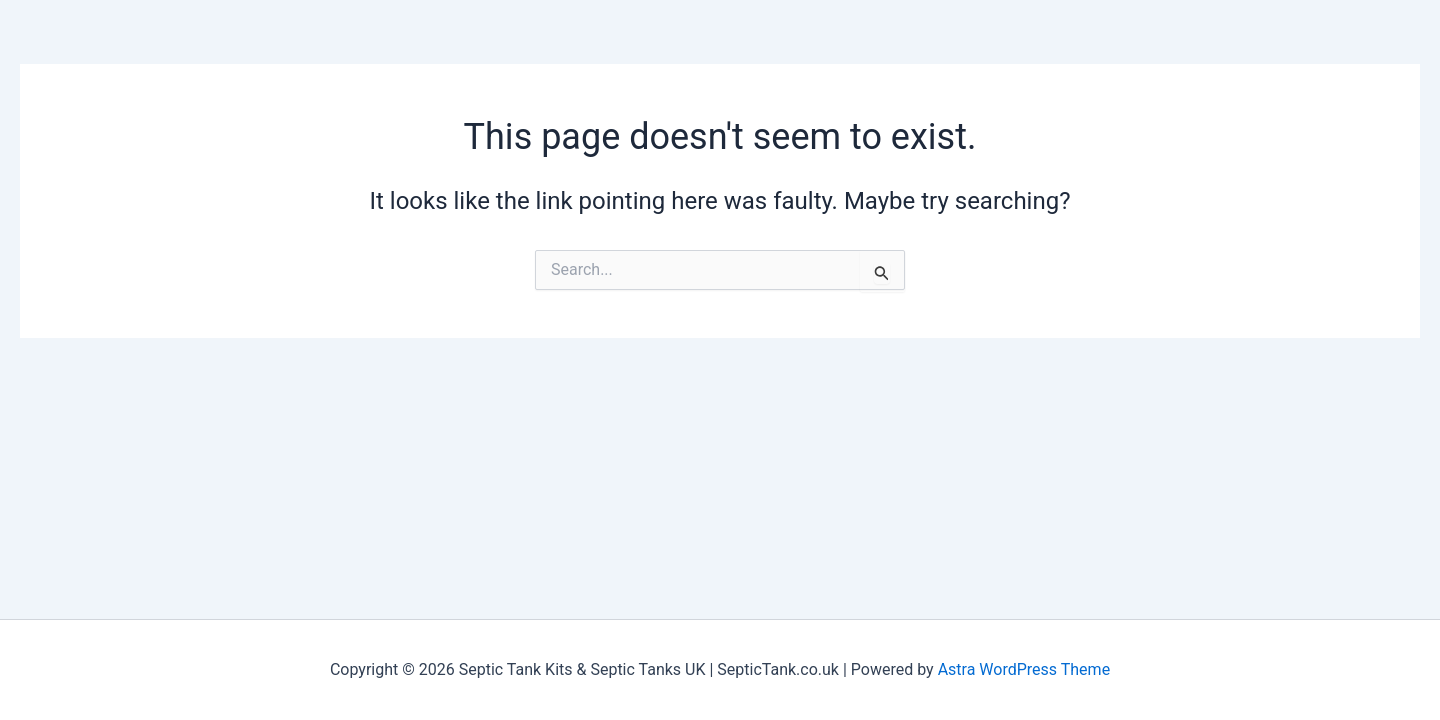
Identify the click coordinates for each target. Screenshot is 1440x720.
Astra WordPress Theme (1024, 669)
